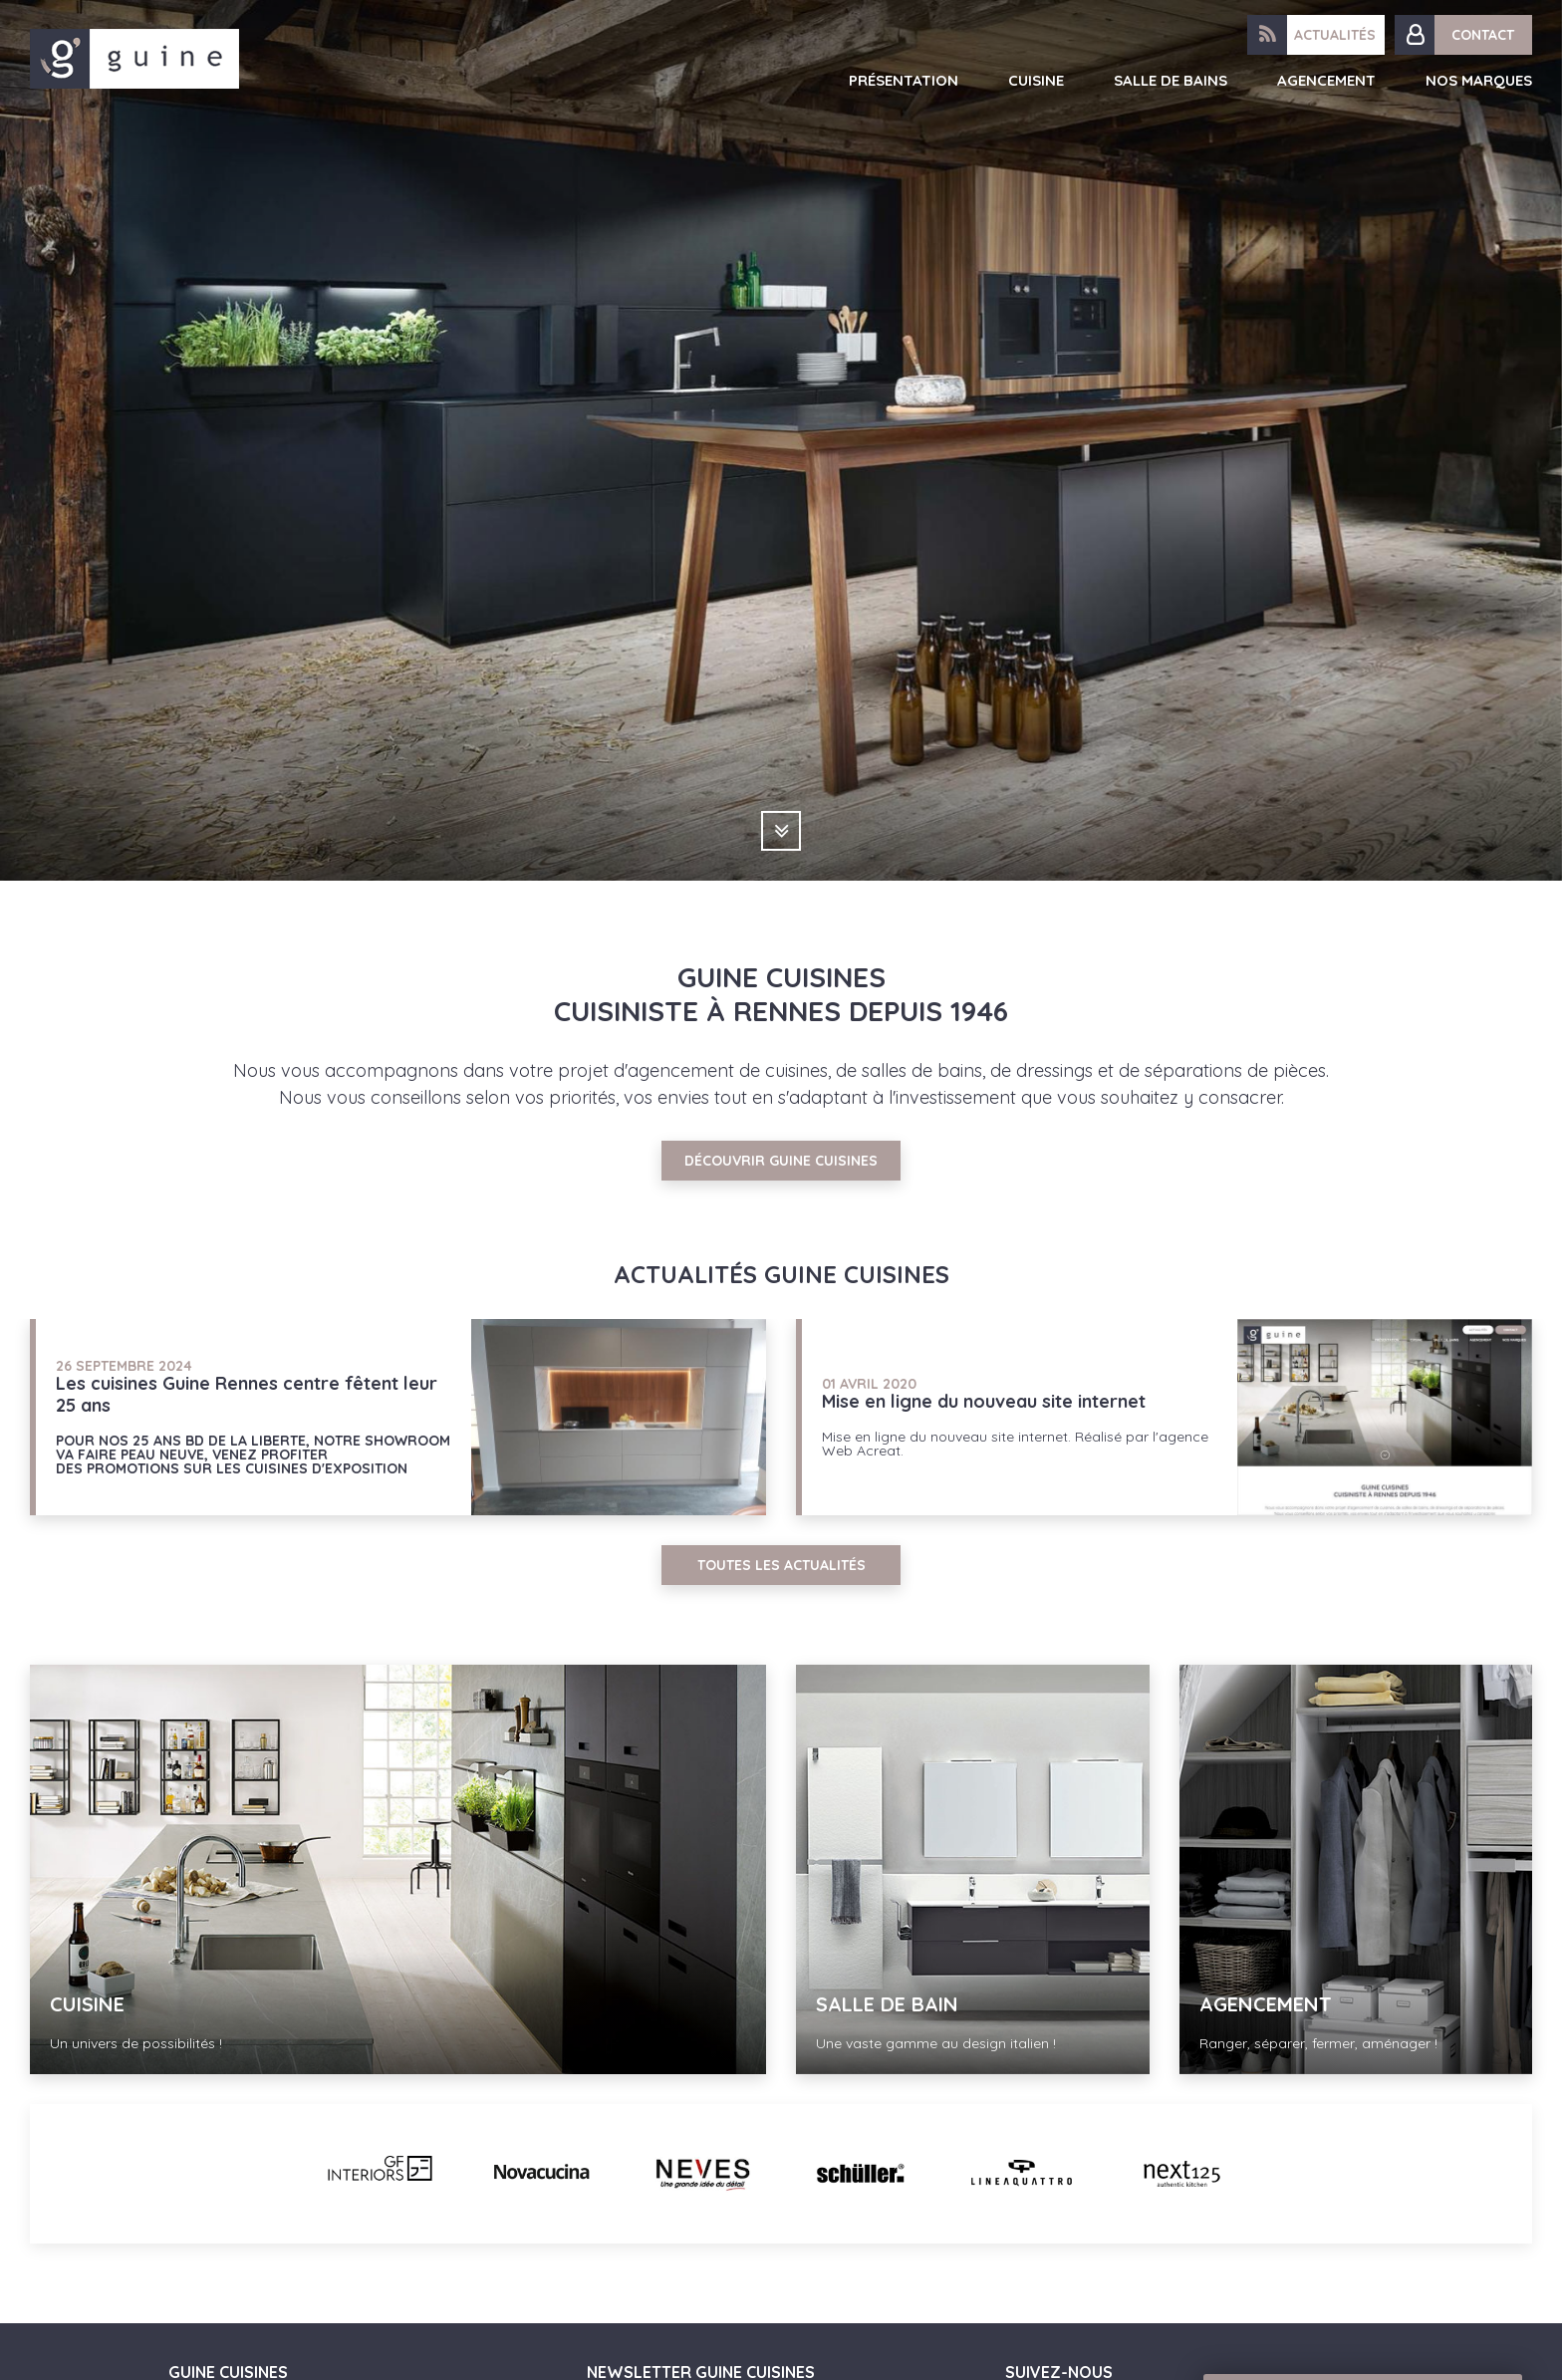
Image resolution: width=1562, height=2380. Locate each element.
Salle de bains (1170, 80)
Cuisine (1036, 80)
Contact (1482, 35)
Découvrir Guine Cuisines (781, 1161)
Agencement (1326, 80)
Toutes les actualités (781, 1565)
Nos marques (1479, 80)
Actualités (1335, 35)
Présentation (903, 80)
